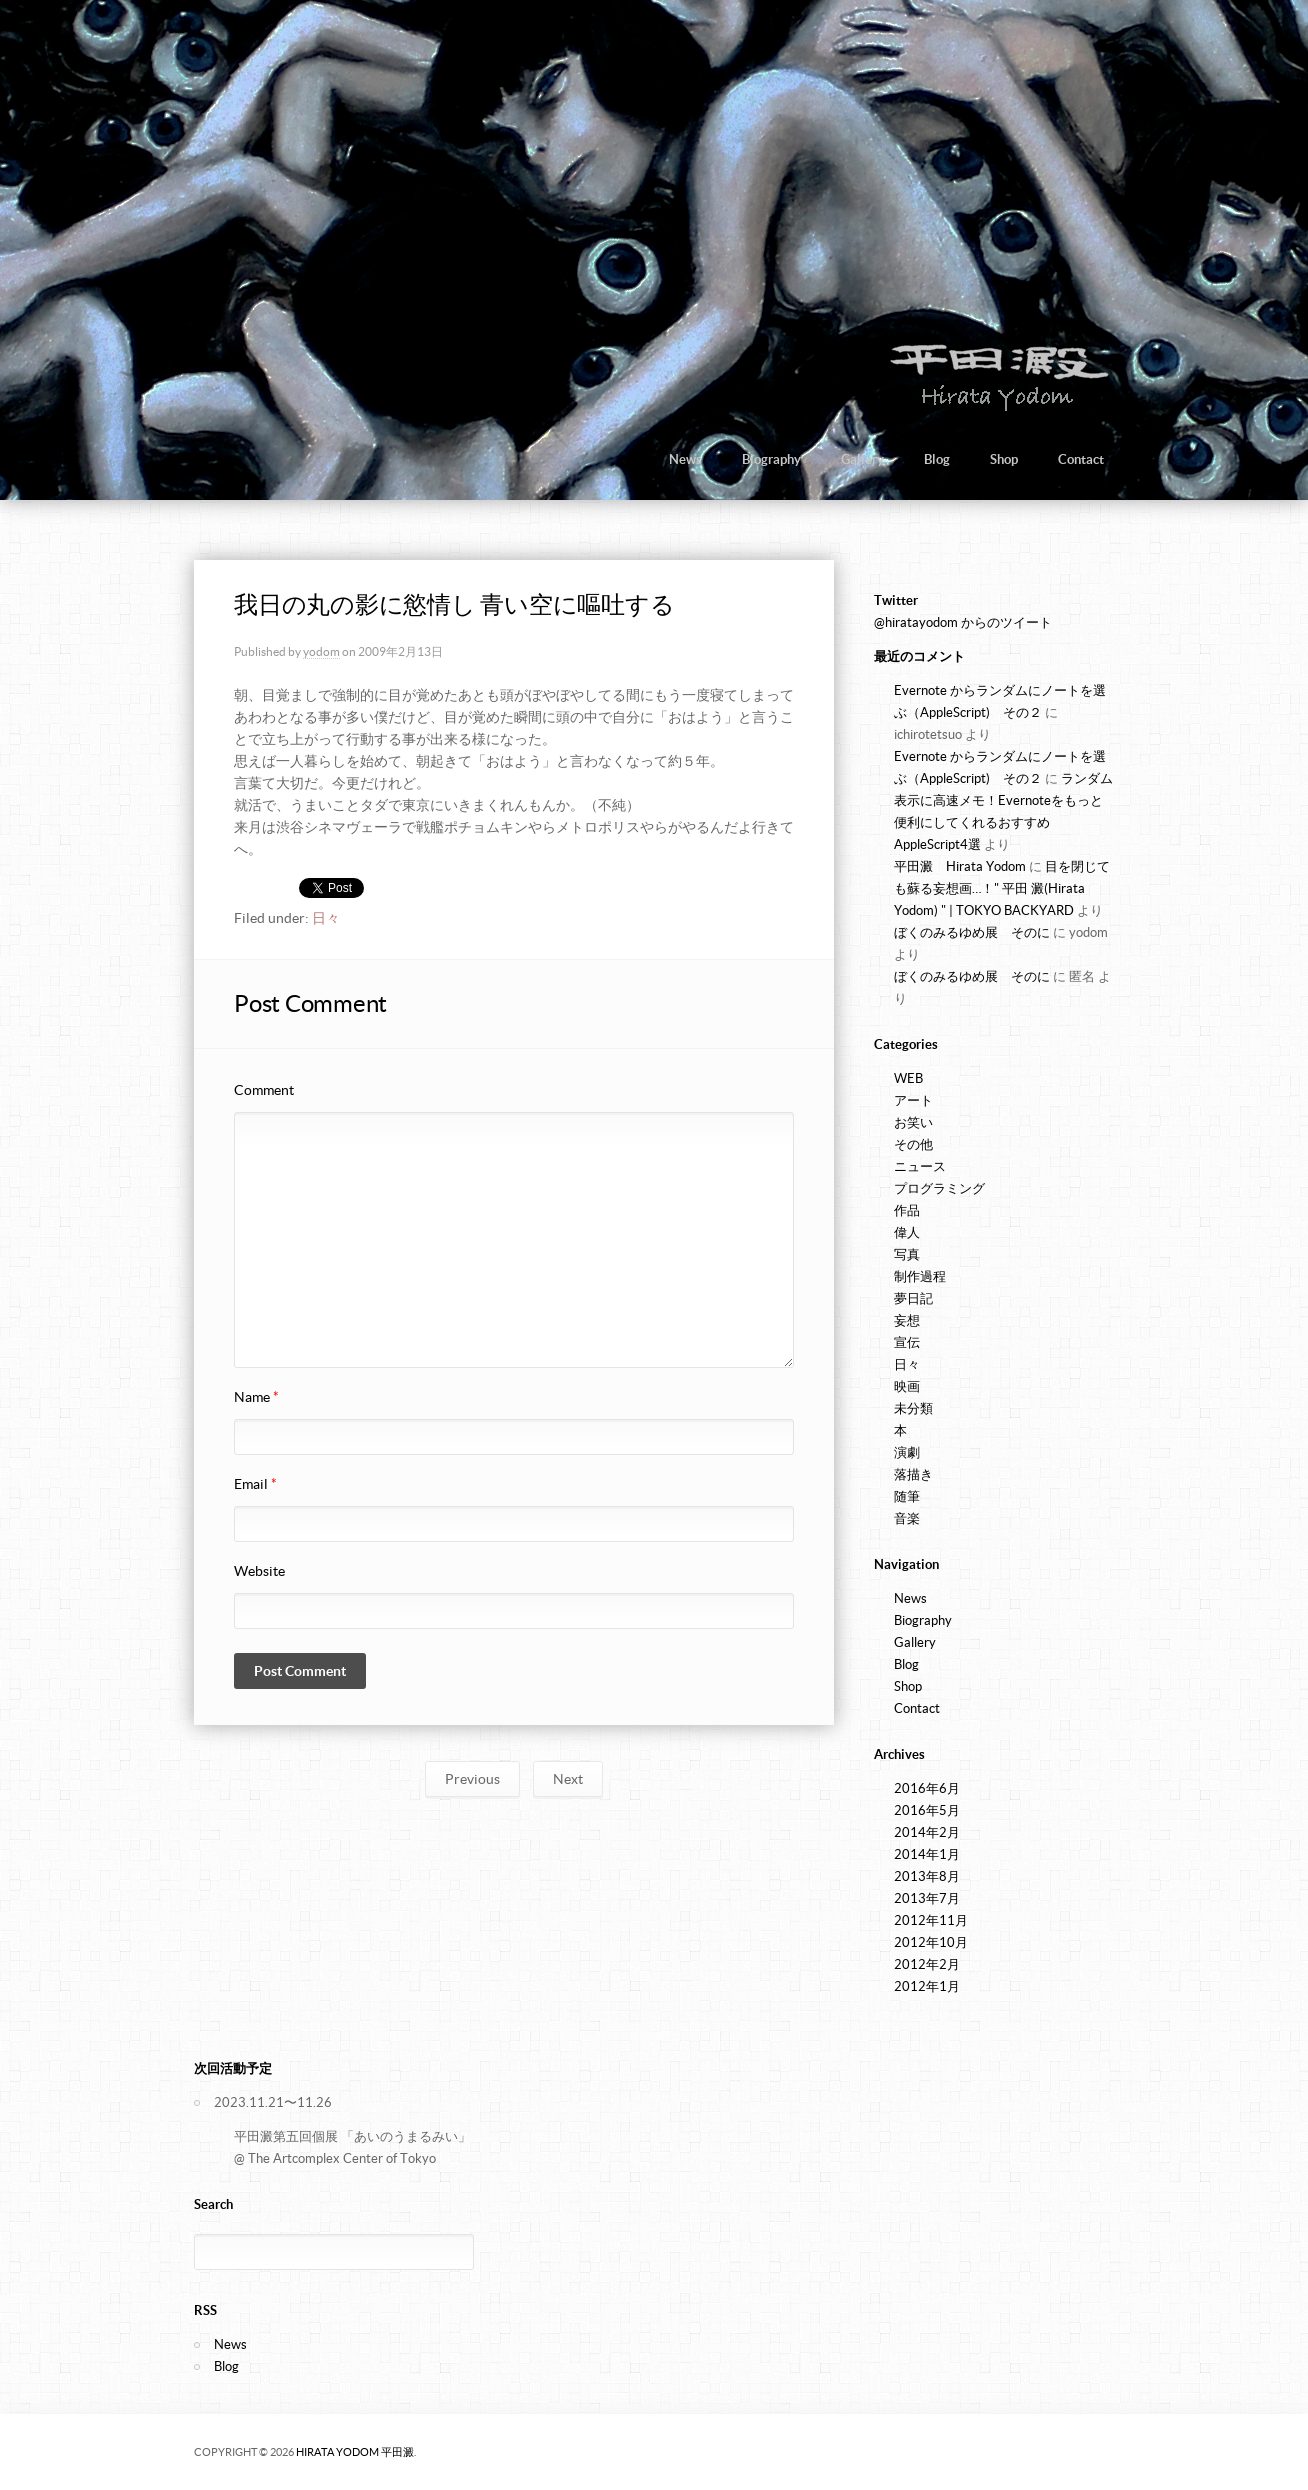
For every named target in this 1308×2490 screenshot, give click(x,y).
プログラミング (939, 1188)
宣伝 (907, 1342)
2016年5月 (927, 1810)
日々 (326, 918)
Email (255, 1484)
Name (256, 1397)
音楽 (907, 1518)
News (685, 459)
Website (259, 1571)
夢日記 (913, 1298)
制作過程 (920, 1276)
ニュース (920, 1166)
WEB (908, 1078)
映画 (907, 1386)
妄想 (907, 1320)
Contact (1081, 459)
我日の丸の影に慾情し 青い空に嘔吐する (454, 604)
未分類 (913, 1408)
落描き (913, 1474)
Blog (937, 459)
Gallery (862, 459)
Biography (771, 459)
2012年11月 (931, 1920)
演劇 (907, 1452)
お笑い (913, 1122)
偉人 (907, 1232)
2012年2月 (927, 1964)
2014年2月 (927, 1832)
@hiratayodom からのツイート (963, 622)
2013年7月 (927, 1898)
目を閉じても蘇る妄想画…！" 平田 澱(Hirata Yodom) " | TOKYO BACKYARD (1002, 888)
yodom (321, 651)
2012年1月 (927, 1986)
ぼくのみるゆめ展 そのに (972, 932)
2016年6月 (927, 1788)
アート (913, 1100)
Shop (1004, 459)
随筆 (907, 1496)
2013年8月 (927, 1876)
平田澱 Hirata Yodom (960, 866)
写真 (907, 1254)
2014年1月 (927, 1854)
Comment (264, 1090)
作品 (907, 1210)
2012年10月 (931, 1942)
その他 (913, 1144)
